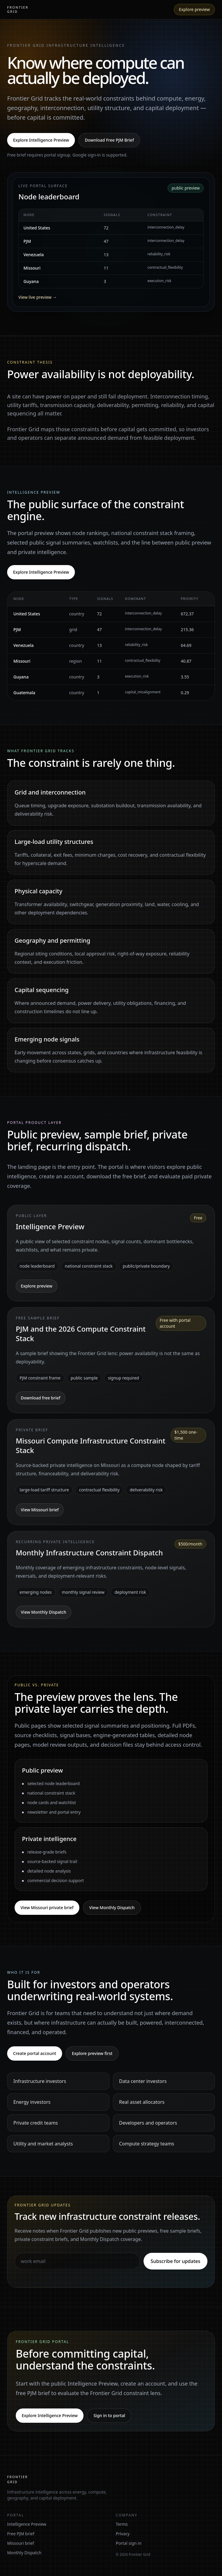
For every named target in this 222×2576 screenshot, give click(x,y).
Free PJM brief (20, 2533)
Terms (122, 2524)
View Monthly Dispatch (43, 1612)
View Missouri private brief (47, 1907)
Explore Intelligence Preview (41, 140)
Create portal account (34, 2053)
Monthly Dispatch (24, 2552)
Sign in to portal (109, 2415)
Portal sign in (128, 2543)
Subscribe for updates (175, 2261)
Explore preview (194, 9)
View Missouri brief (40, 1510)
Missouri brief (20, 2543)
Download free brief (40, 1398)
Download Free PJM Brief (109, 140)
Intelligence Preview (26, 2524)
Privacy (123, 2533)
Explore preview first (92, 2053)
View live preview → (37, 297)
